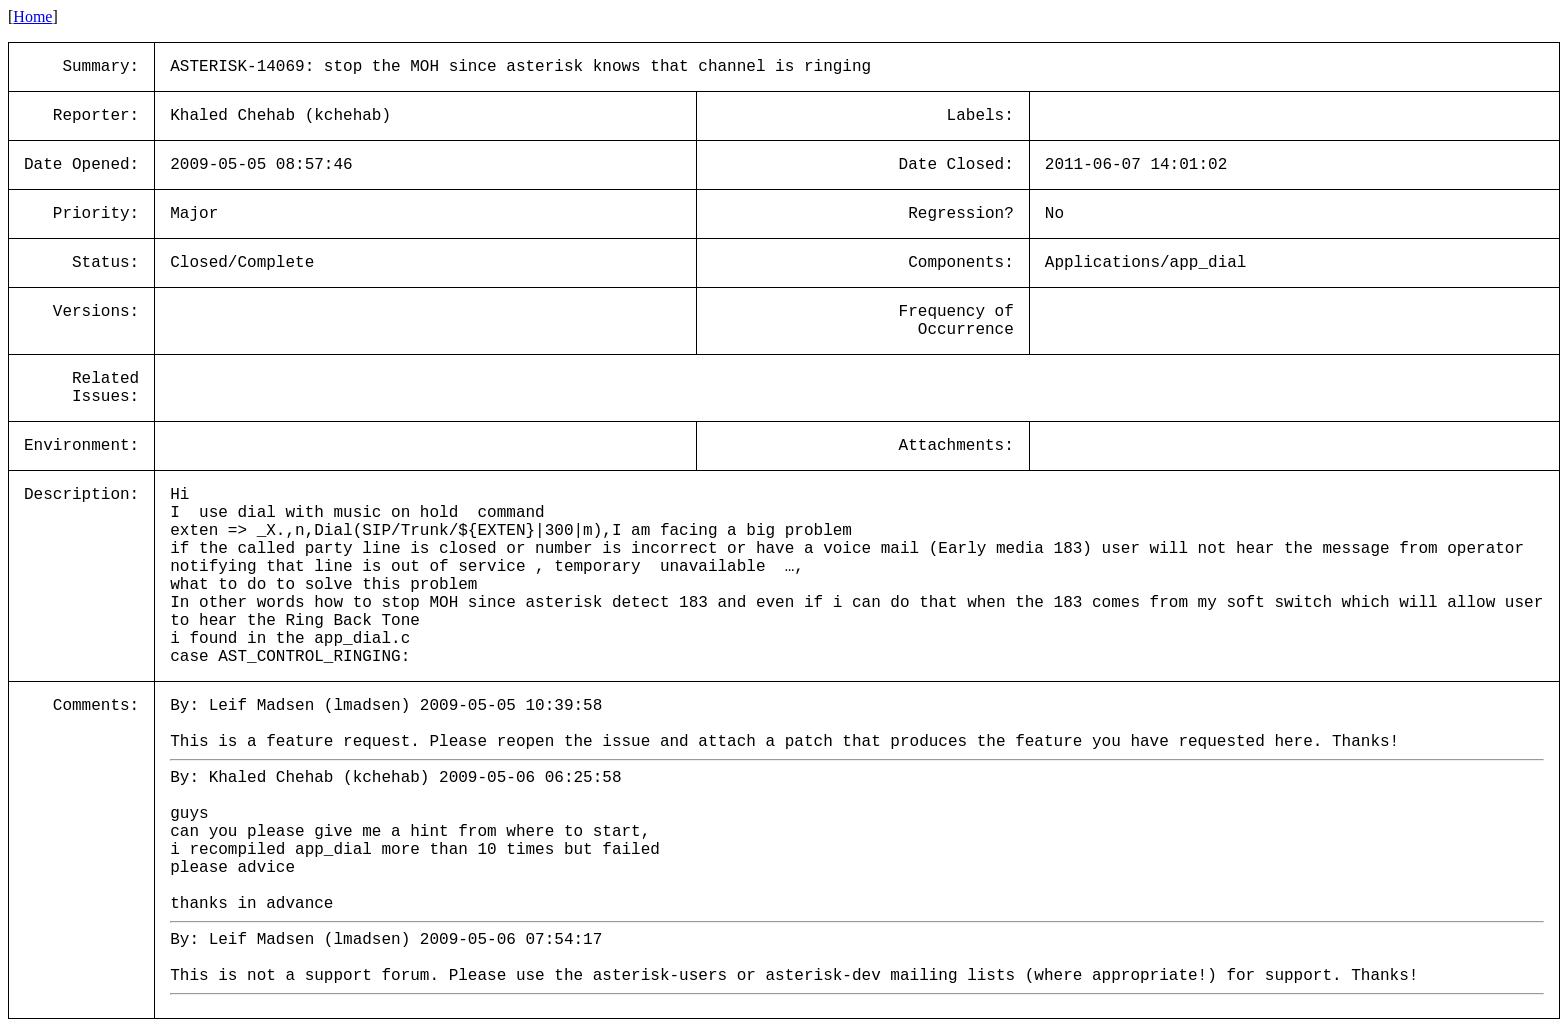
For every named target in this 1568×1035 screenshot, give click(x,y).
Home (32, 16)
